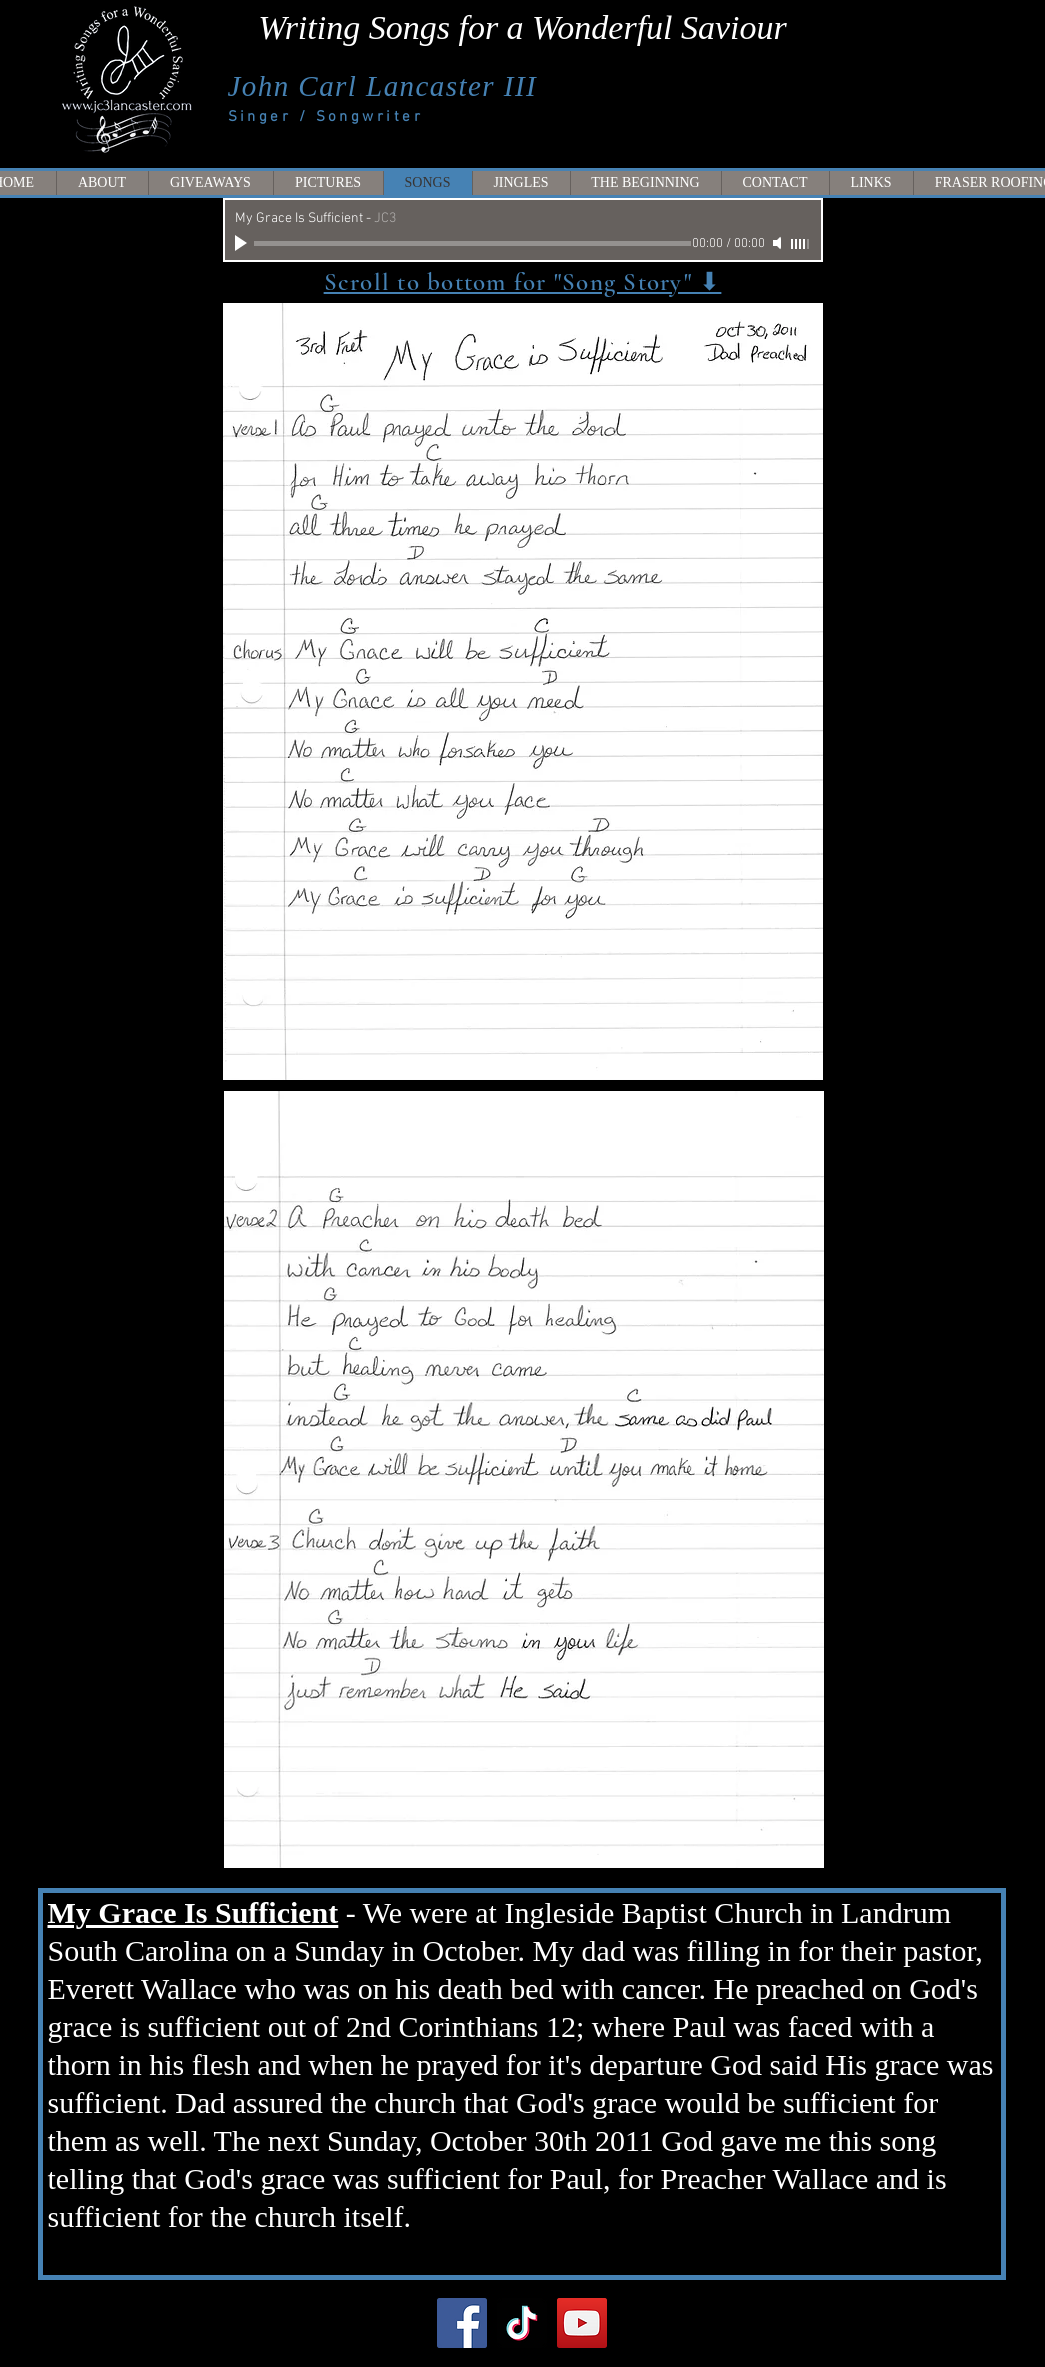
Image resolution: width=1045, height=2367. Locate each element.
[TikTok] (522, 2323)
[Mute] (779, 243)
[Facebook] (462, 2323)
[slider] (801, 244)
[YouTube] (582, 2323)
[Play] (243, 243)
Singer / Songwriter (326, 117)
